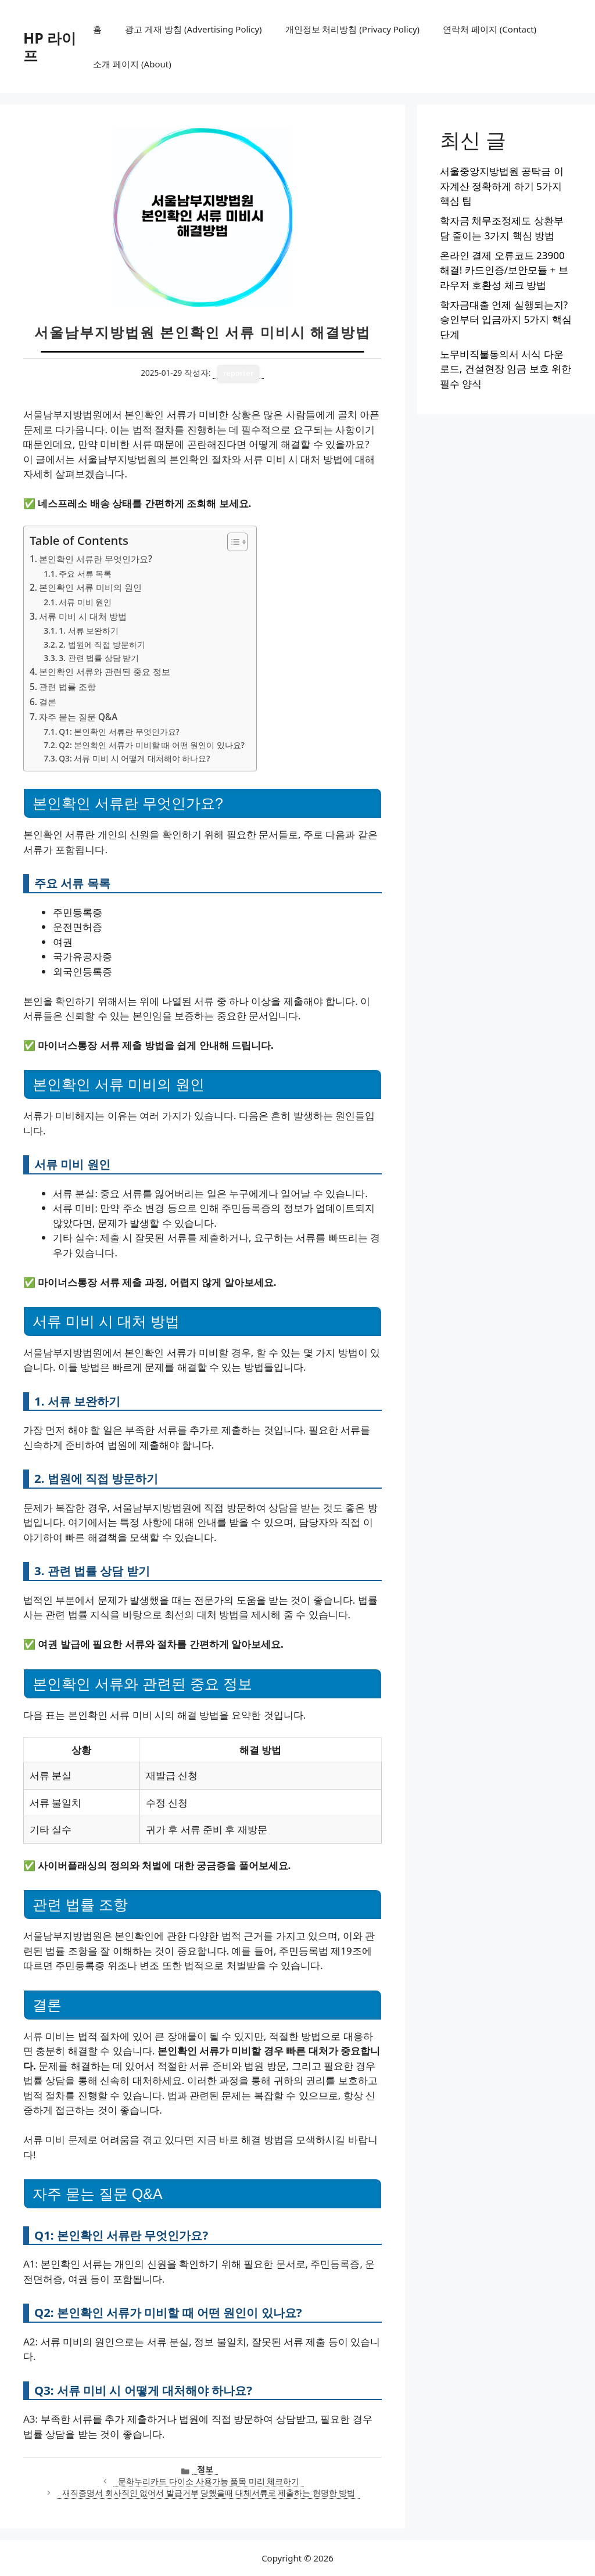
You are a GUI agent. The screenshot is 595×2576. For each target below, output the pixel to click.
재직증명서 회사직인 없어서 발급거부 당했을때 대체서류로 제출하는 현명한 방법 (208, 2492)
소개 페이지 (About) (132, 64)
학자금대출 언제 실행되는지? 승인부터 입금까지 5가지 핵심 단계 (506, 319)
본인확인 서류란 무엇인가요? (95, 559)
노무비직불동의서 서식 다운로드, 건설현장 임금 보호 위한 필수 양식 (505, 368)
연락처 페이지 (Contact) (489, 29)
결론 (47, 701)
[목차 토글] (231, 542)
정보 (205, 2468)
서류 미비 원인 (85, 602)
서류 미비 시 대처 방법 (83, 616)
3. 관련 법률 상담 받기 (99, 657)
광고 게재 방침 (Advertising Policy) (193, 29)
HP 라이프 (49, 46)
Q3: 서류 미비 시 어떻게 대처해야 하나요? (134, 758)
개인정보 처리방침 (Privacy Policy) (352, 29)
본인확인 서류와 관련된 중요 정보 (104, 671)
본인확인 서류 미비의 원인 (90, 587)
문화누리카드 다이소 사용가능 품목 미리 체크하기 (208, 2481)
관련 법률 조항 (67, 686)
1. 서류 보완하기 (89, 630)
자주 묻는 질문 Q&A (78, 717)
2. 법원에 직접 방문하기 (102, 644)
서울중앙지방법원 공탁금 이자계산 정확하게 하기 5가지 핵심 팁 (502, 185)
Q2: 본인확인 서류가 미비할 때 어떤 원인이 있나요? (152, 744)
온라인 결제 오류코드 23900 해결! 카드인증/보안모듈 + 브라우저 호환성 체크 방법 (504, 270)
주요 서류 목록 (85, 573)
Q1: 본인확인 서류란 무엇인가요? (119, 731)
